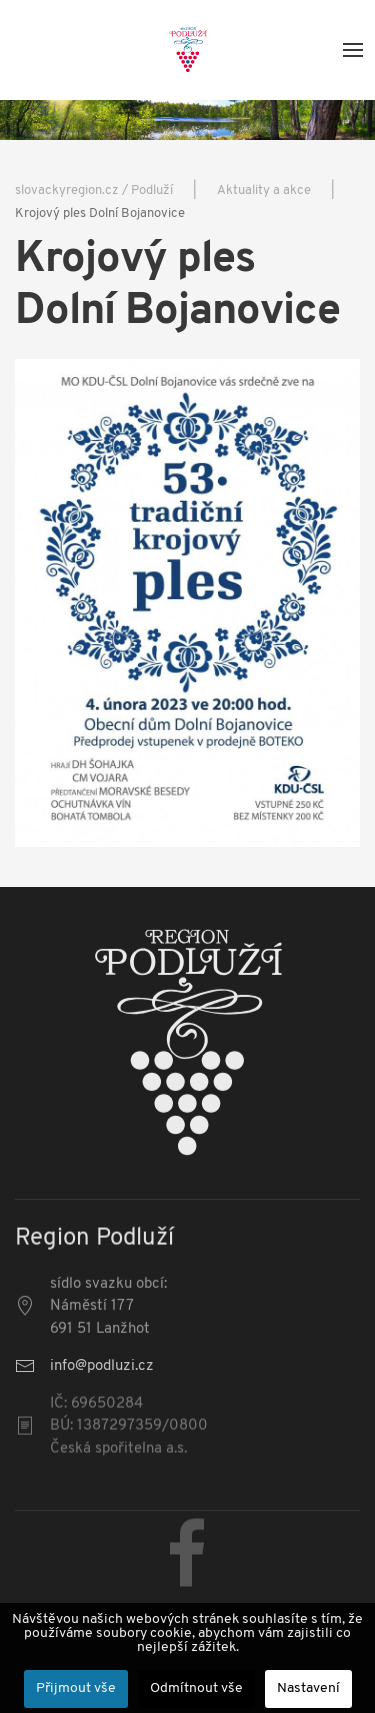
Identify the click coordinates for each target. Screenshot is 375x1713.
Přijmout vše (76, 1688)
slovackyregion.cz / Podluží (94, 190)
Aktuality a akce (264, 190)
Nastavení (308, 1688)
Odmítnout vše (196, 1688)
